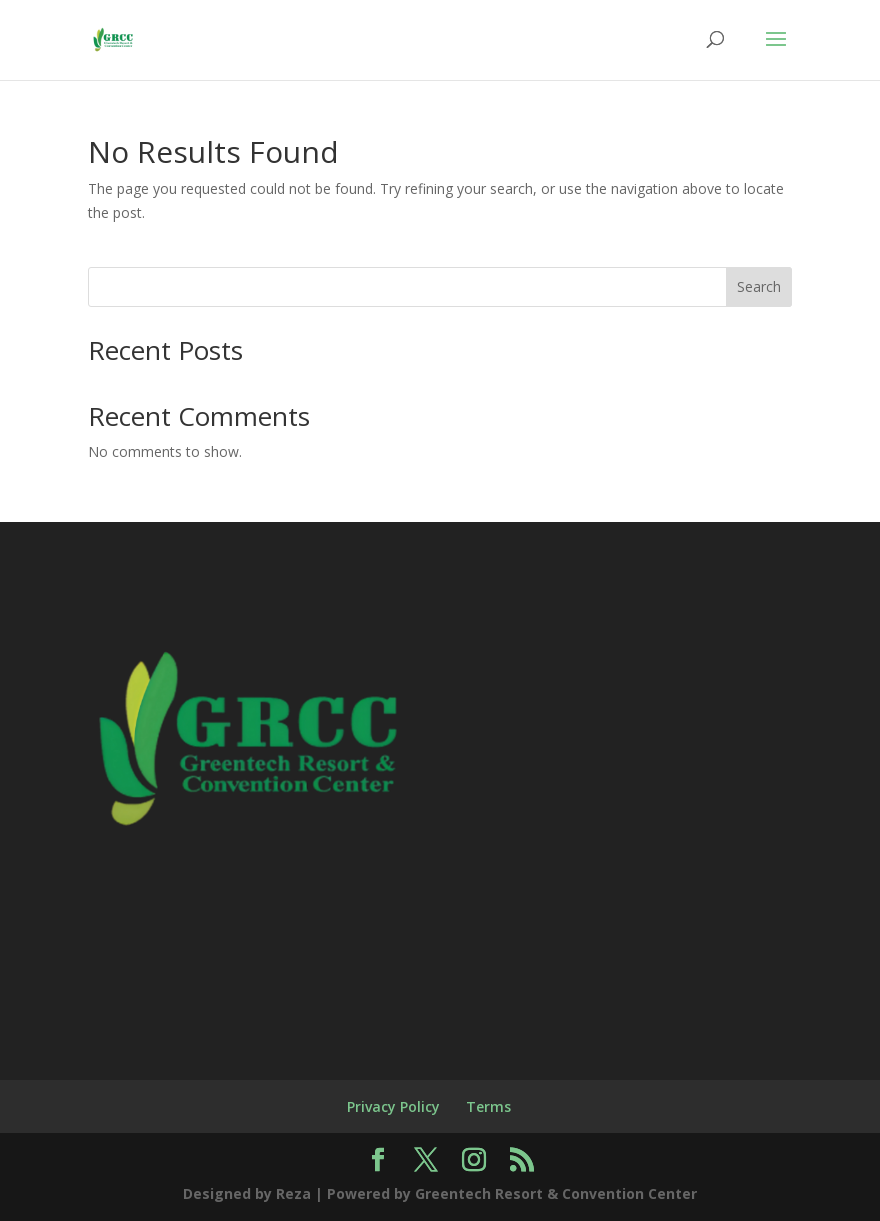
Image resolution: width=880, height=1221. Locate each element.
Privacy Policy (393, 1106)
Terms (488, 1106)
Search (759, 286)
